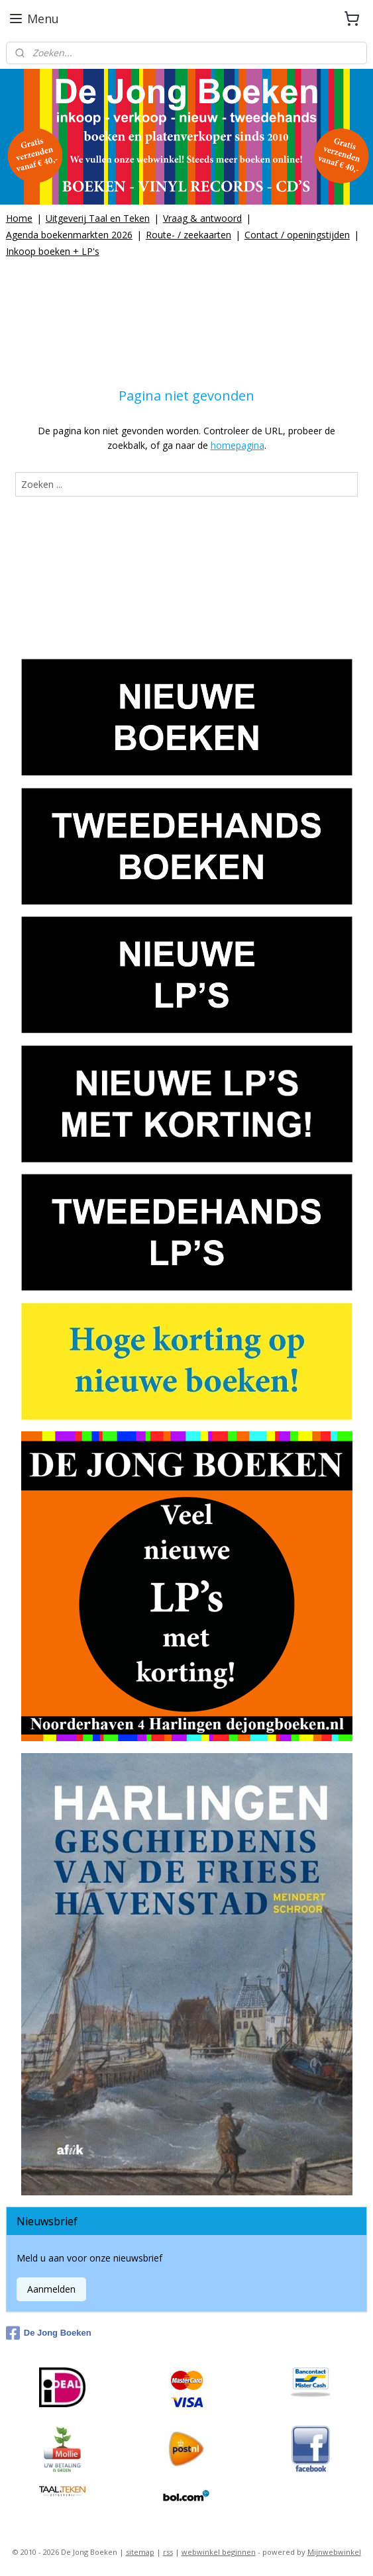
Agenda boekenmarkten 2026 (69, 234)
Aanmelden (51, 2289)
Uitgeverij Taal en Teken (98, 218)
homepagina (237, 446)
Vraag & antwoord (202, 218)
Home (19, 218)
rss (168, 2552)
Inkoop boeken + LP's (52, 251)
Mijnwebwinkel (334, 2552)
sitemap (140, 2552)
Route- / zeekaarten (188, 234)
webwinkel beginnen (219, 2552)
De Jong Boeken (48, 2333)
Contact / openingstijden (297, 234)
